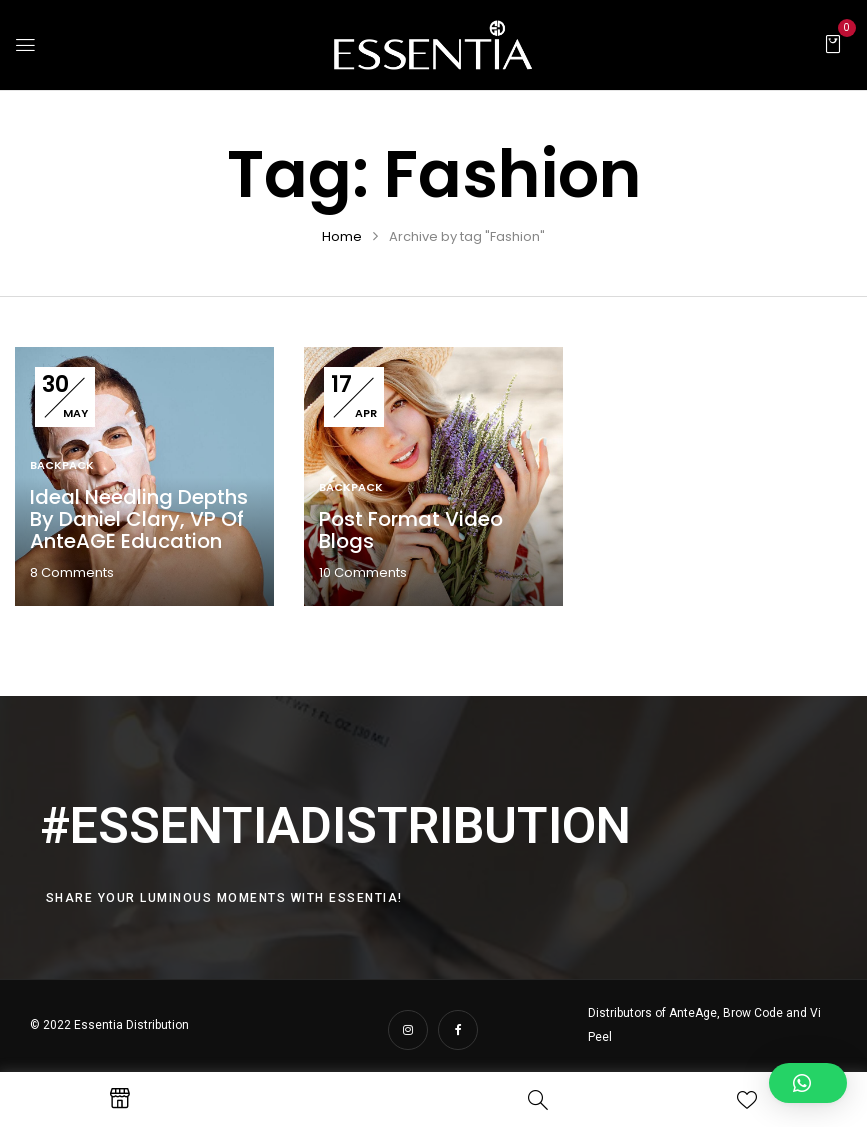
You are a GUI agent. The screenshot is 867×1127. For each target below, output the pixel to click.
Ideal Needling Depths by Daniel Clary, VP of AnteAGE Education (139, 519)
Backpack (62, 465)
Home (342, 236)
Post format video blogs (411, 530)
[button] (833, 43)
